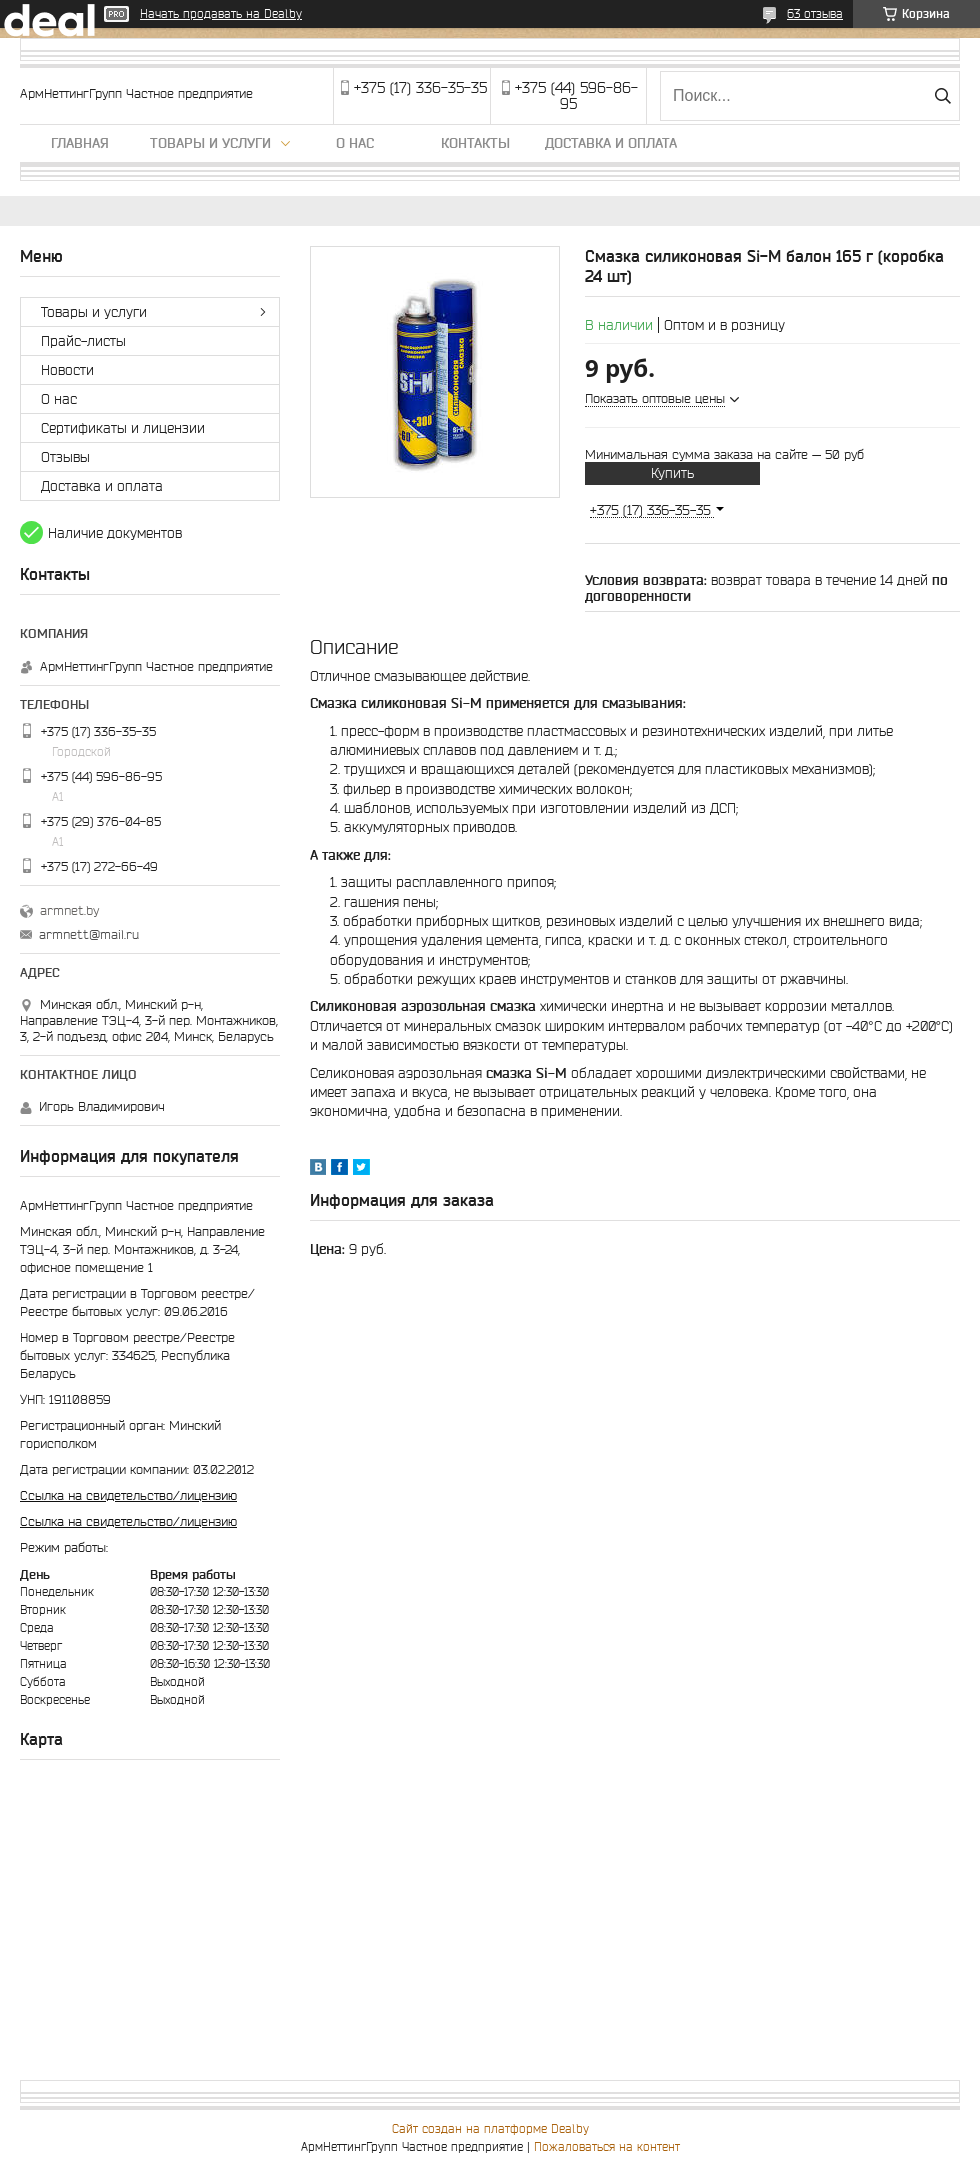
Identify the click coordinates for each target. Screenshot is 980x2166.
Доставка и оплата (611, 143)
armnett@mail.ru (89, 934)
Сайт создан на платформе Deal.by (490, 2128)
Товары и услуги (210, 143)
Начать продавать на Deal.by (221, 13)
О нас (355, 143)
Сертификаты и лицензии (123, 428)
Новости (67, 370)
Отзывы (65, 457)
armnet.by (69, 910)
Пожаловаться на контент (607, 2146)
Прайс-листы (83, 341)
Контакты (475, 143)
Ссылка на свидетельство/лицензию (128, 1495)
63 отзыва (815, 13)
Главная (80, 143)
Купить (672, 473)
